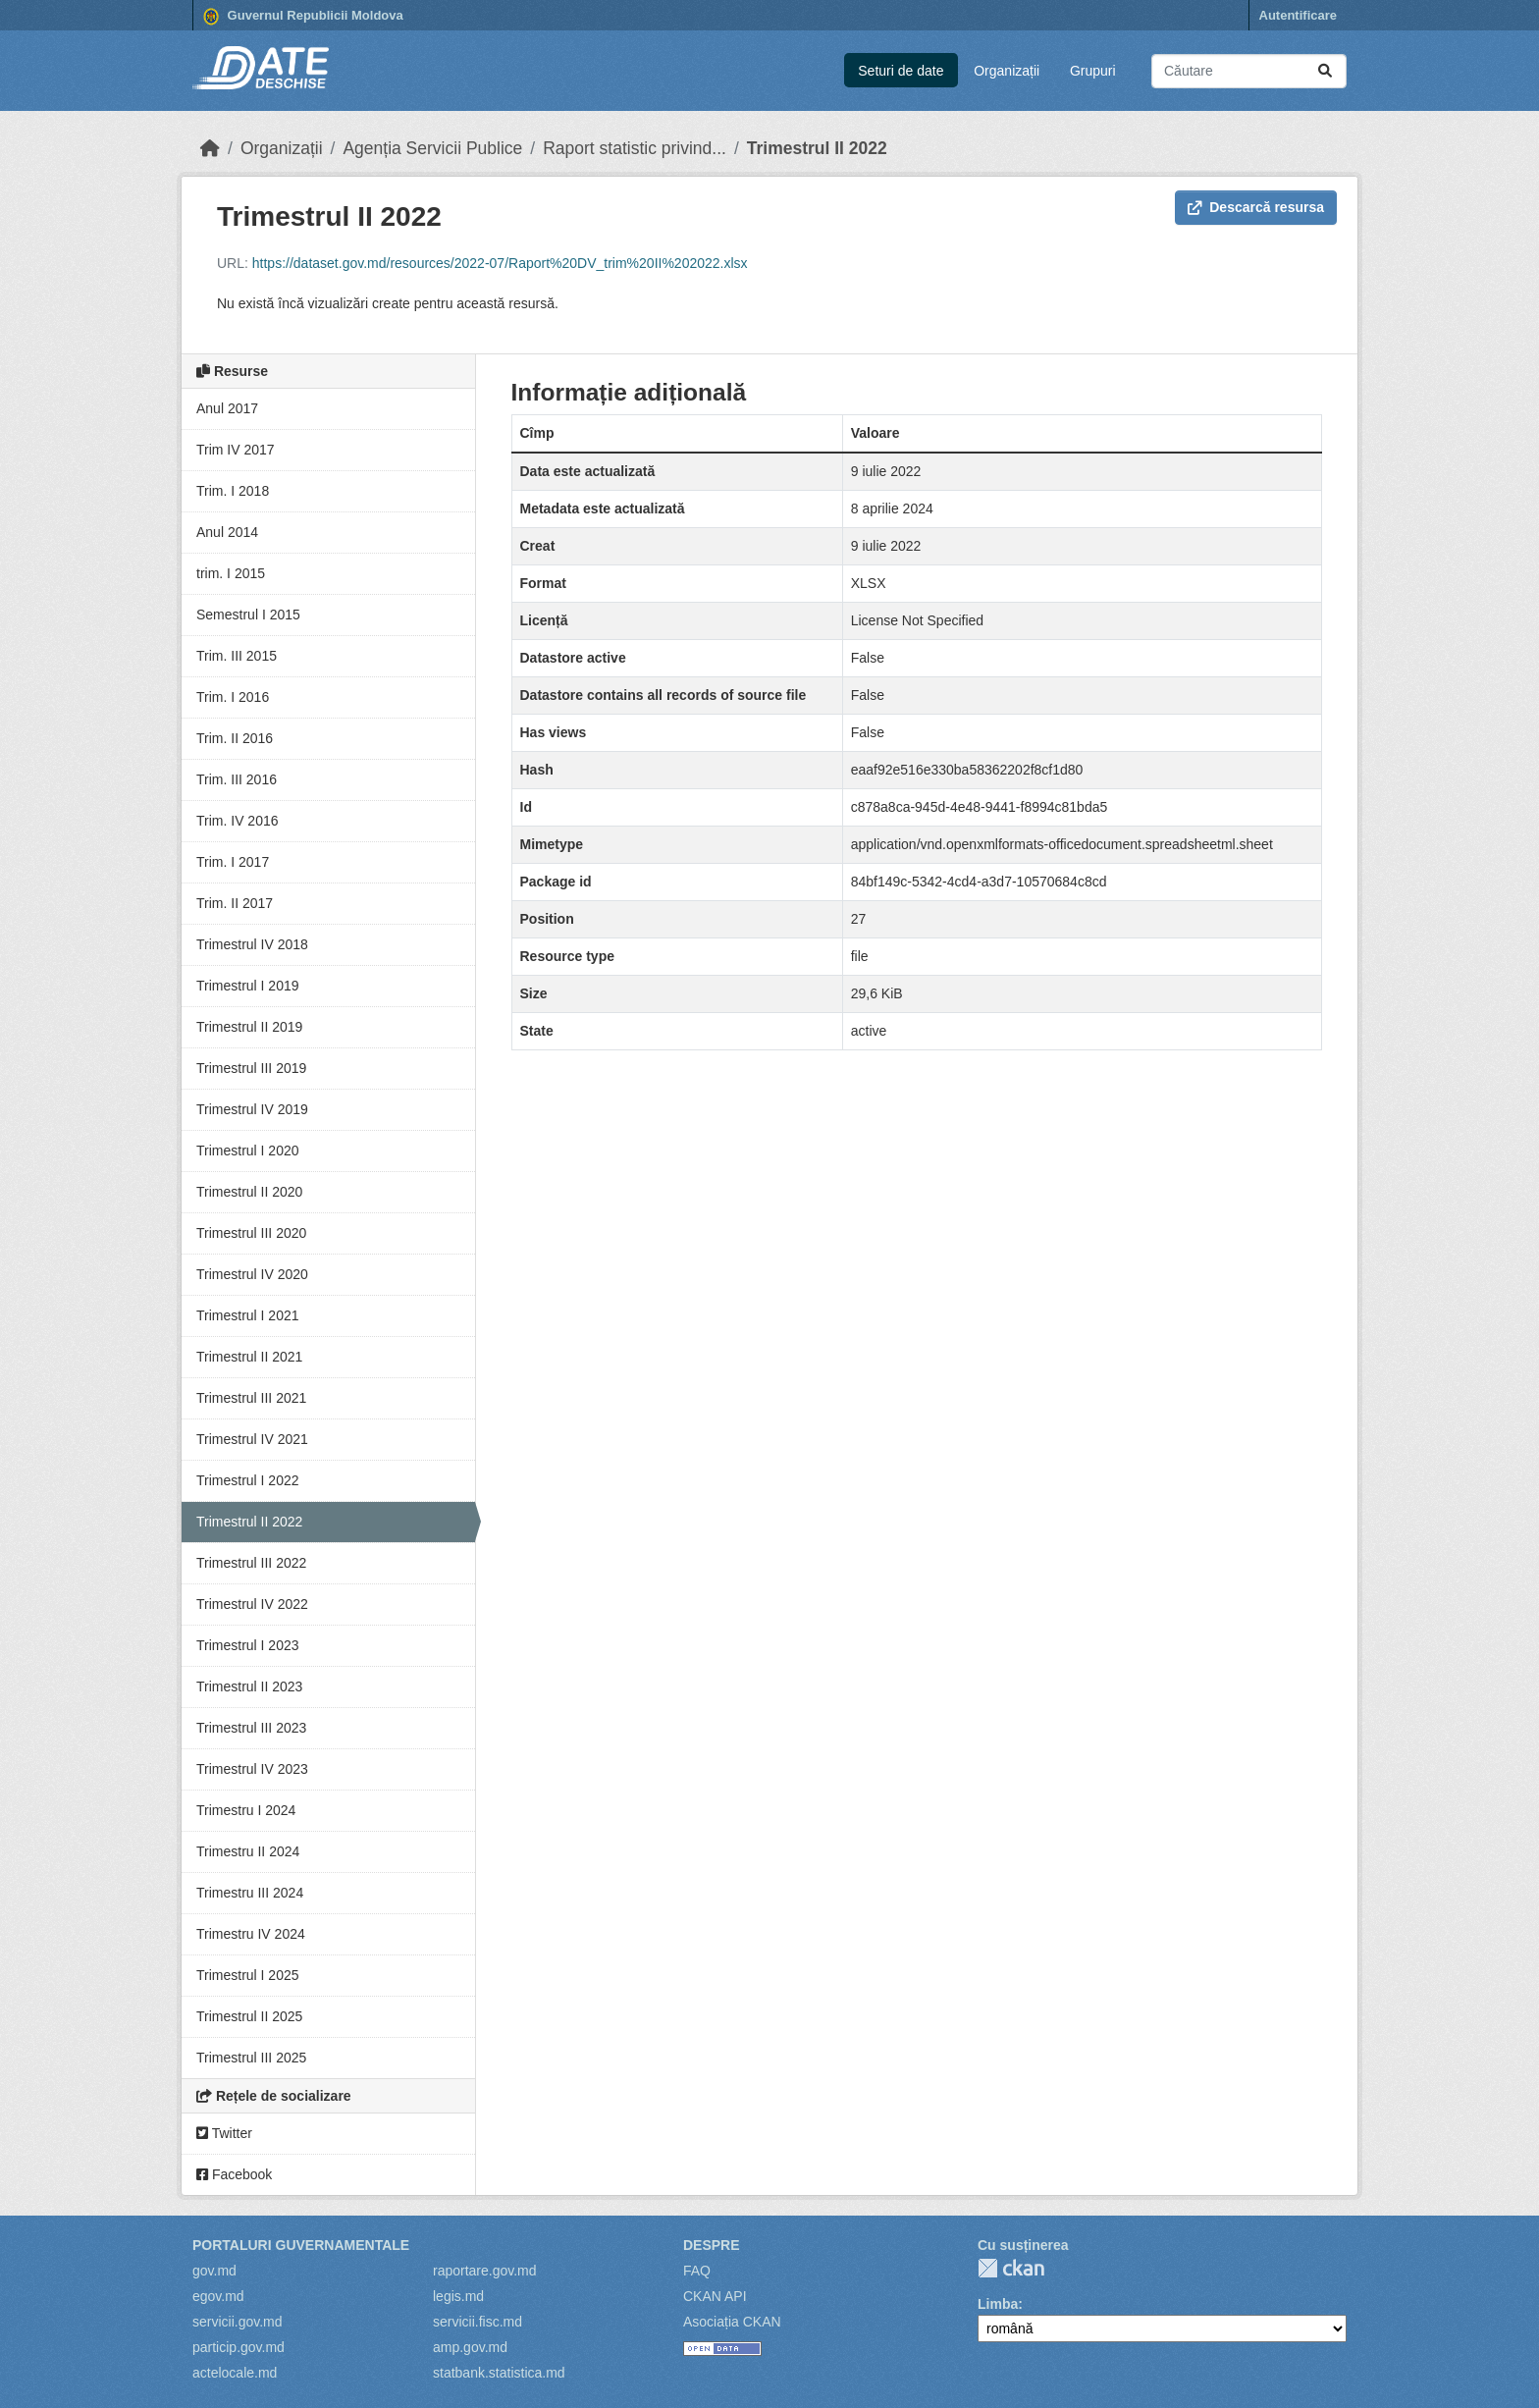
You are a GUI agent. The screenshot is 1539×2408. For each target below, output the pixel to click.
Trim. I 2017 (232, 862)
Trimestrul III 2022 (251, 1563)
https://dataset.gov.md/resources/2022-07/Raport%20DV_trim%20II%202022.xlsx (500, 263)
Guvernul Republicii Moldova (303, 17)
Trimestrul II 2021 (249, 1357)
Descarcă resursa (1256, 207)
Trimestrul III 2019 (251, 1068)
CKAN (1011, 2268)
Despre (711, 2245)
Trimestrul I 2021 (247, 1315)
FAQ (697, 2270)
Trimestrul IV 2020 (252, 1274)
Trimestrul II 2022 (817, 148)
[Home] (210, 148)
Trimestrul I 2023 (247, 1645)
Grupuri (1093, 71)
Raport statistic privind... (634, 148)
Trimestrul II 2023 (249, 1686)
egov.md (218, 2296)
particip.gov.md (238, 2347)
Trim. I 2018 (232, 491)
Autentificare (1298, 15)
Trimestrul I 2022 (247, 1480)
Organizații (1006, 71)
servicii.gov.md (237, 2321)
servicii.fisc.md (477, 2321)
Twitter (224, 2133)
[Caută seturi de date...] (1249, 71)
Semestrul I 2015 (248, 614)
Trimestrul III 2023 (251, 1728)
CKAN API (715, 2296)
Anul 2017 (227, 408)
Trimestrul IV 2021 (252, 1439)
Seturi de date (900, 71)
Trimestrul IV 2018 (252, 944)
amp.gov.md (470, 2347)
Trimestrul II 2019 (249, 1027)
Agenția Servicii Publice (432, 148)
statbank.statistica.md (499, 2373)
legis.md (458, 2296)
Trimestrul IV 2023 (252, 1769)
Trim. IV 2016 (237, 821)
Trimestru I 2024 (245, 1810)
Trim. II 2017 (234, 903)
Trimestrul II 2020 (249, 1192)
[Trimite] (1325, 71)
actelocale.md (234, 2373)
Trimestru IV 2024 (250, 1934)
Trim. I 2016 (232, 697)
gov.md (214, 2270)
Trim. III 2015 (236, 656)
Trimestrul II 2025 (249, 2016)
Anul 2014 (227, 532)
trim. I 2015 (230, 573)
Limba (998, 2304)
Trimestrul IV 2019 (252, 1109)
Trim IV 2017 (235, 449)
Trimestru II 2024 (247, 1851)
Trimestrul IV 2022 (252, 1604)
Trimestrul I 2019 (247, 985)
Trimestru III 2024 (249, 1892)
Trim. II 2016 (234, 738)
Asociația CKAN (732, 2321)
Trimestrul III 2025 (251, 2057)
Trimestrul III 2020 (251, 1233)
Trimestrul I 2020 (247, 1150)
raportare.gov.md (485, 2270)
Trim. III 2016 (236, 779)
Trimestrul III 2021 (251, 1398)
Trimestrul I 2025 (247, 1975)
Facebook (234, 2174)
